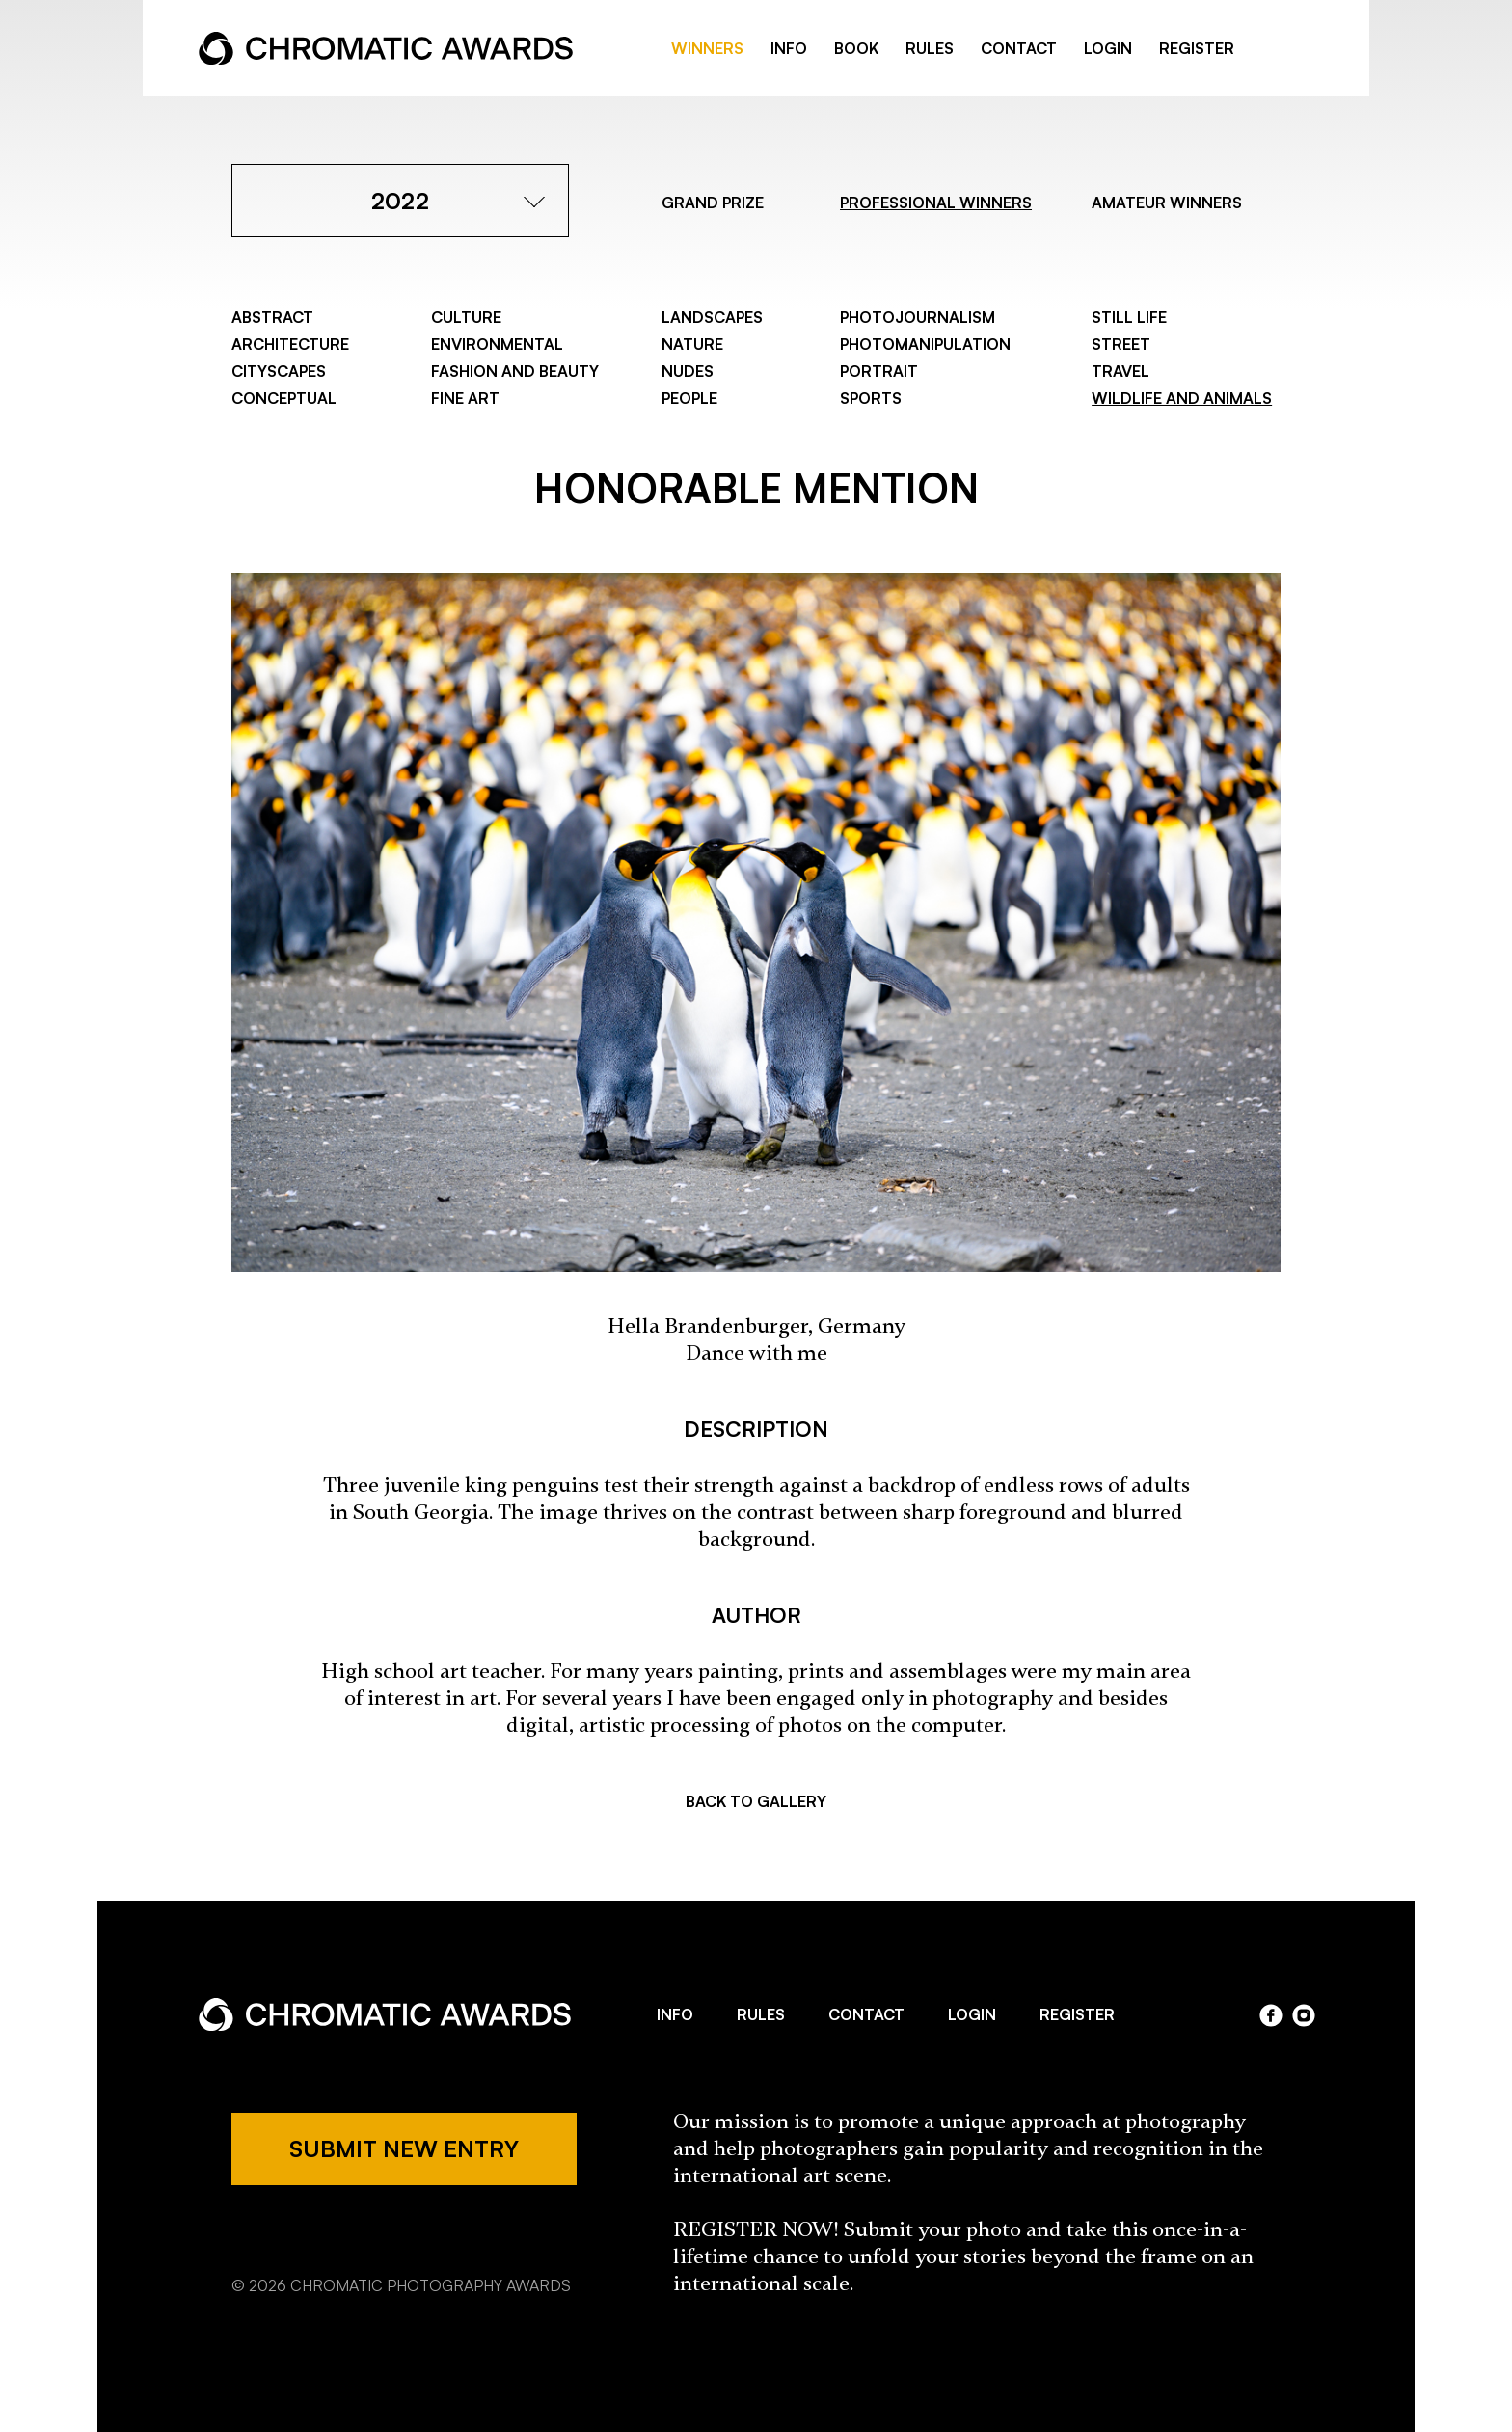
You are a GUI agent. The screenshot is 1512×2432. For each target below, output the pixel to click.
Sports (871, 398)
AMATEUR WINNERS (1167, 202)
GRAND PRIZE (713, 202)
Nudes (688, 371)
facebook (1272, 49)
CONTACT (1019, 48)
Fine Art (465, 398)
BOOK (856, 48)
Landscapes (712, 317)
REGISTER (1196, 48)
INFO (788, 48)
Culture (466, 317)
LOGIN (1108, 48)
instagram (1303, 2015)
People (689, 398)
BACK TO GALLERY (756, 1801)
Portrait (879, 371)
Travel (1120, 371)
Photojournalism (917, 317)
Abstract (272, 317)
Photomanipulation (925, 344)
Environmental (497, 344)
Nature (692, 344)
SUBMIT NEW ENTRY (404, 2148)
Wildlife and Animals (1182, 398)
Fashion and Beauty (515, 371)
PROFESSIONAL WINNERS (936, 202)
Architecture (290, 344)
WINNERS (707, 48)
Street (1121, 344)
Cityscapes (278, 371)
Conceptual (284, 398)
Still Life (1129, 317)
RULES (929, 48)
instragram (1303, 49)
